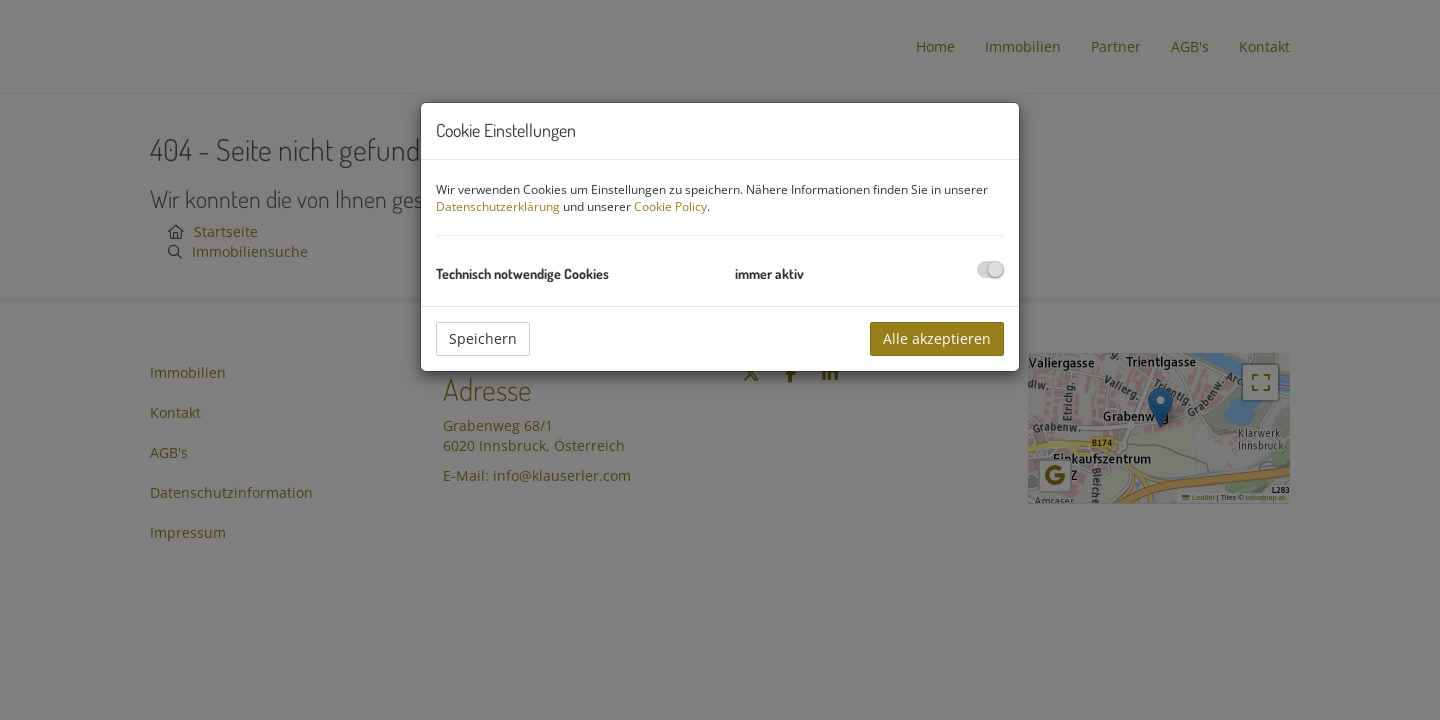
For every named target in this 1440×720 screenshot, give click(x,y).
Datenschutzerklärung (498, 206)
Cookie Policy (670, 206)
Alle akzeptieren (937, 338)
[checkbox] (990, 269)
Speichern (483, 338)
